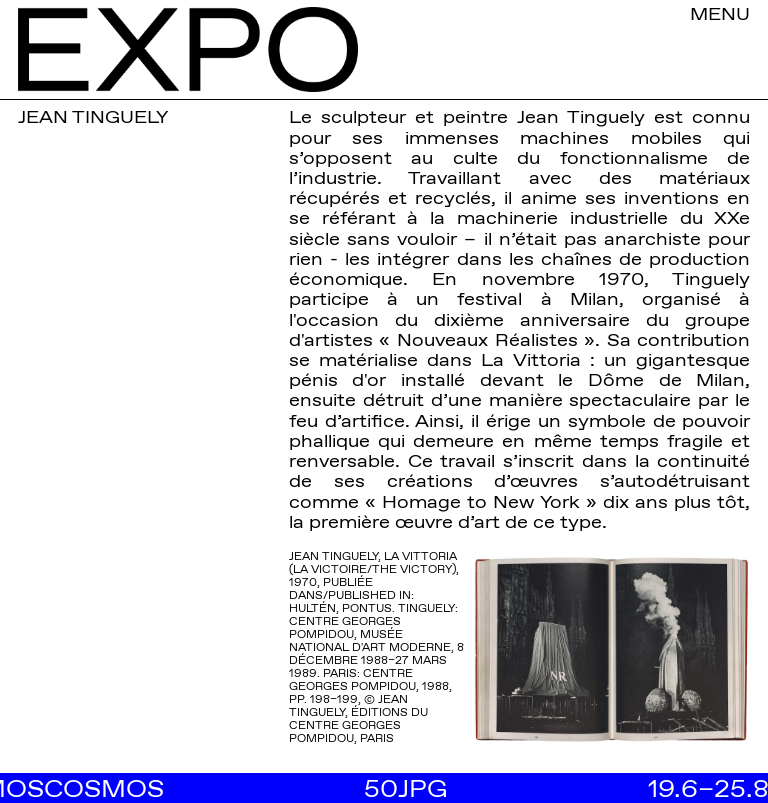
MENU (720, 13)
